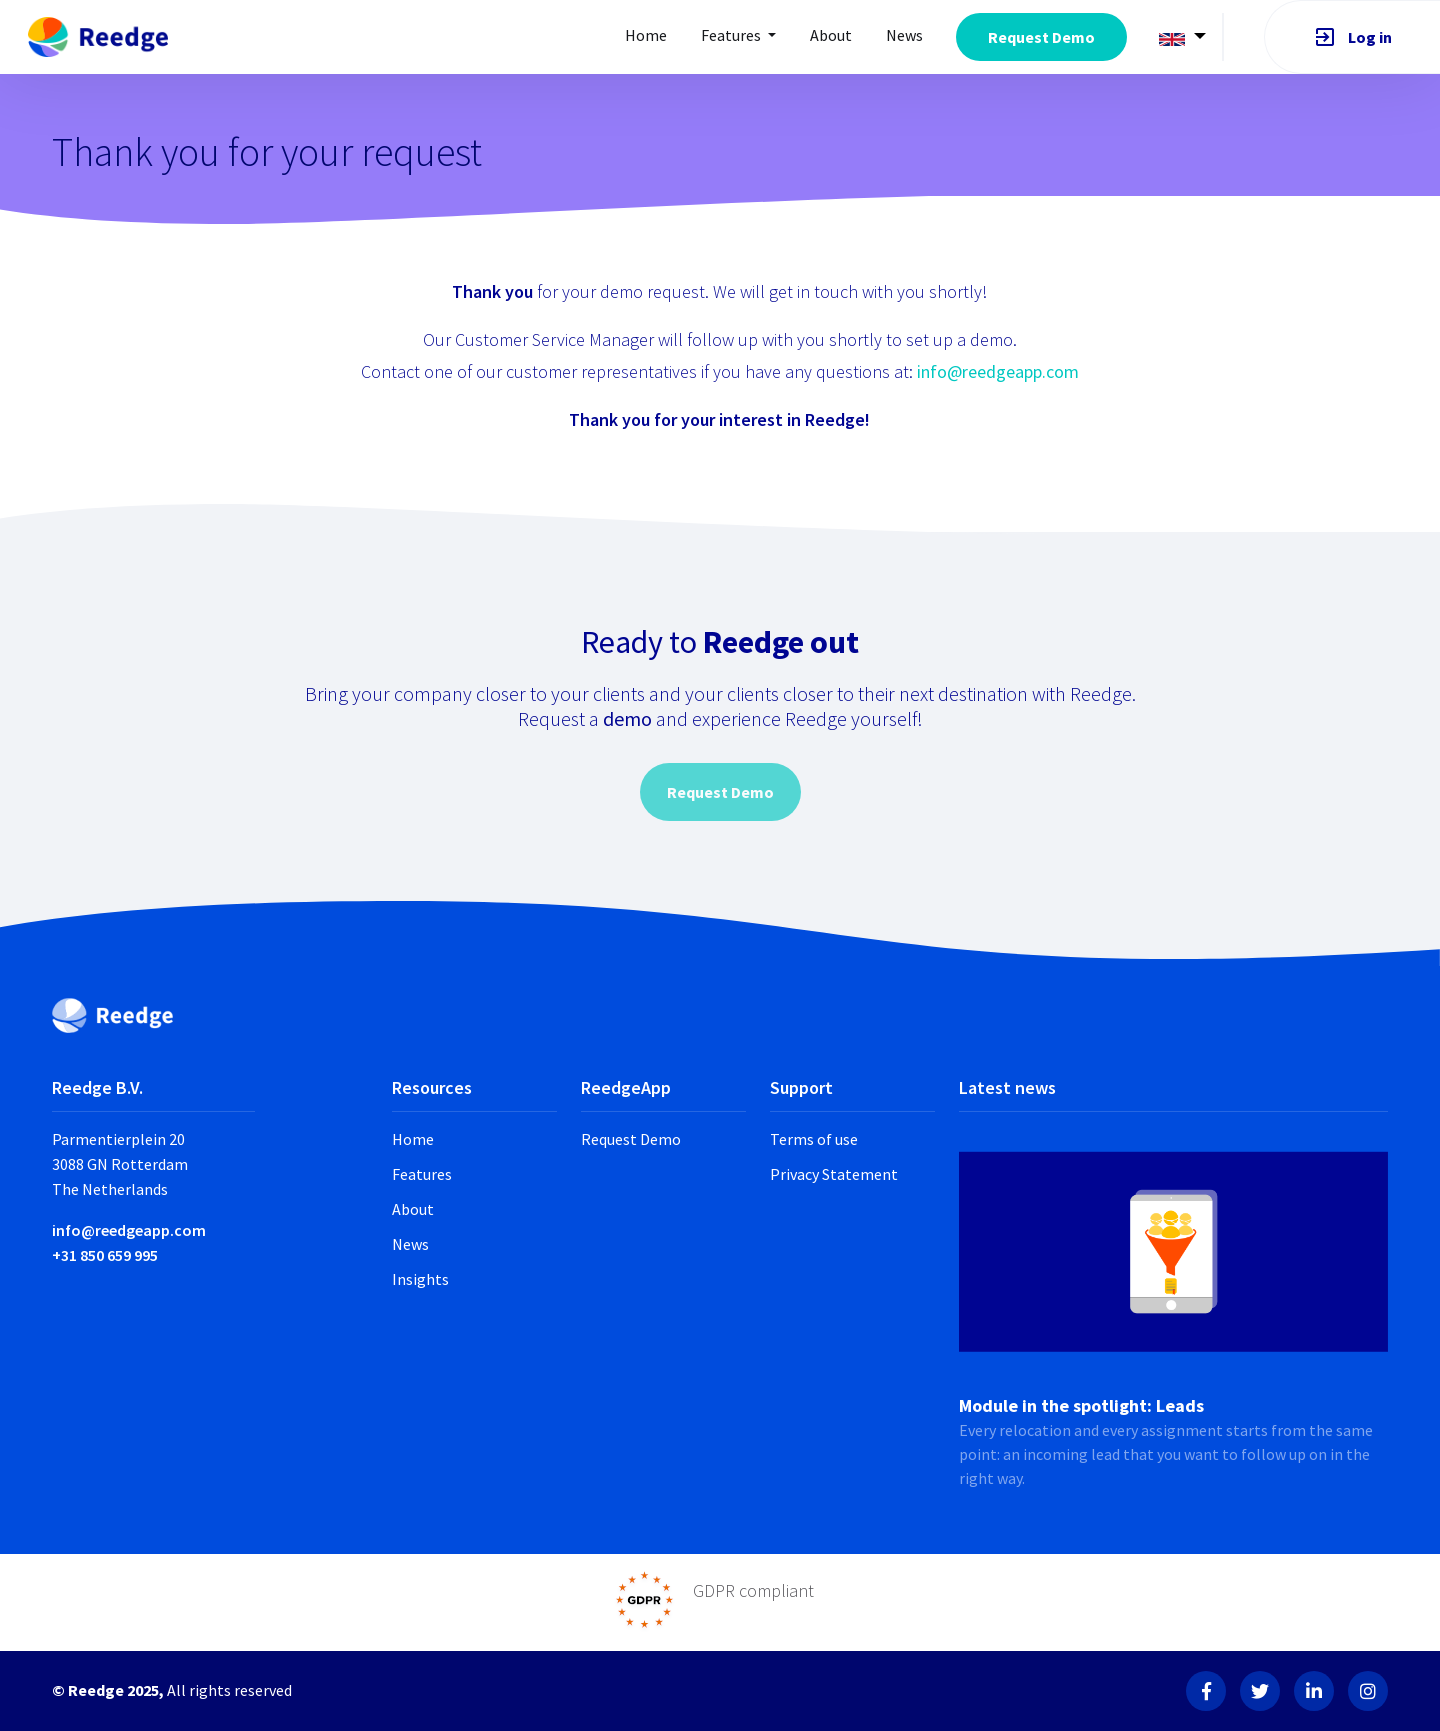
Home (646, 35)
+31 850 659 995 (105, 1255)
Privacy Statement (834, 1174)
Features (422, 1174)
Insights (420, 1279)
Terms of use (814, 1139)
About (413, 1209)
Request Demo (1041, 37)
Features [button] (732, 35)
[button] (1182, 37)
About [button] (831, 35)
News (904, 35)
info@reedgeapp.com (998, 371)
